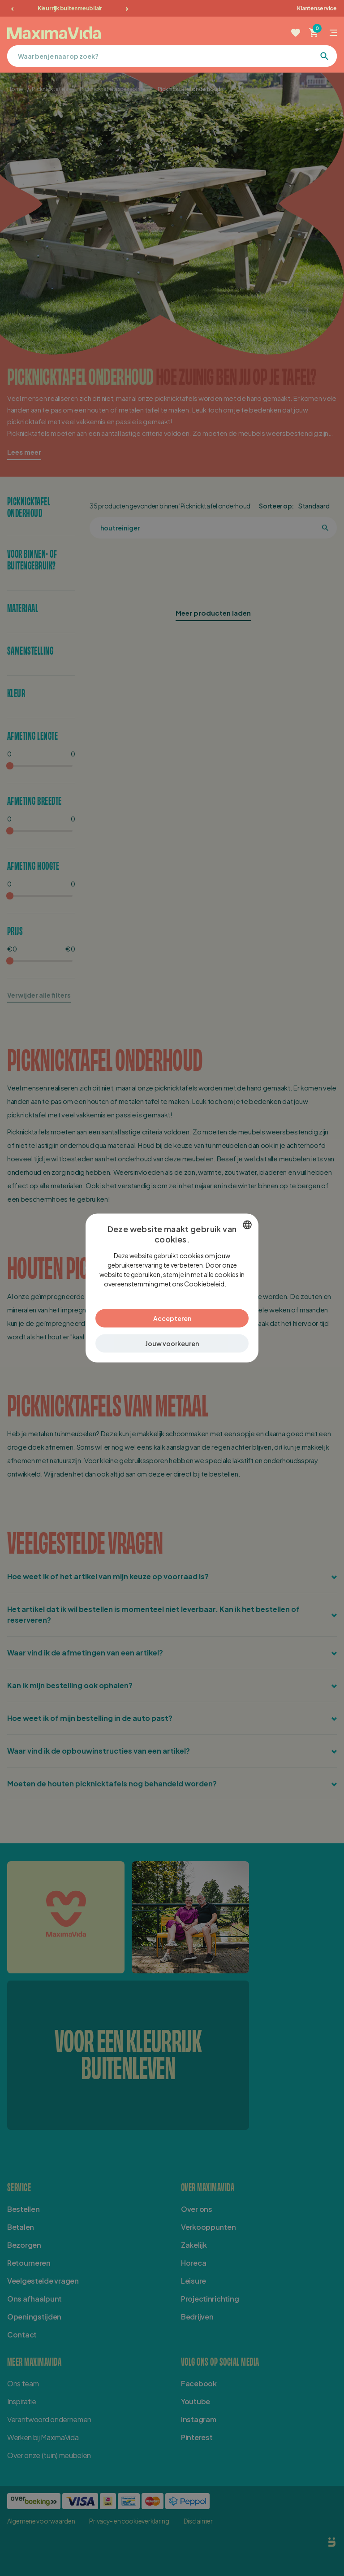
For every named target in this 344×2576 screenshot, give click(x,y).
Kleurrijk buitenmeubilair (70, 8)
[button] (172, 1343)
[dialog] (172, 1288)
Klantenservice (317, 8)
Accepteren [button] (172, 1318)
